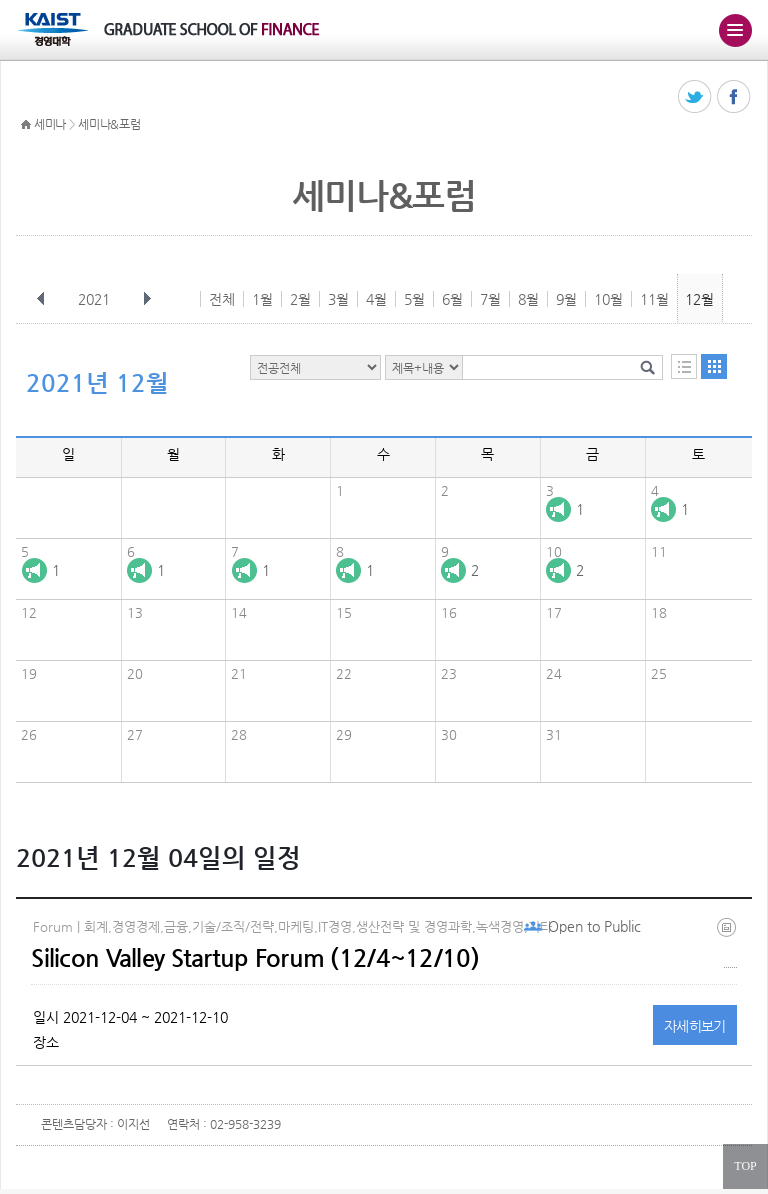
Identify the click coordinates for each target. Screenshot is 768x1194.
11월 (654, 299)
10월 (608, 299)
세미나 (50, 124)
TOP (745, 1166)
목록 (684, 366)
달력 (714, 366)
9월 (566, 299)
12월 (699, 299)
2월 (300, 299)
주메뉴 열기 (735, 30)
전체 (222, 299)
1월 (262, 299)
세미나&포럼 (109, 124)
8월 (528, 299)
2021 (96, 299)
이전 (41, 299)
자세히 (695, 1026)
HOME (26, 125)
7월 (490, 299)
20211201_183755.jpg (730, 942)
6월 (452, 299)
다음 (147, 299)
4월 (376, 299)
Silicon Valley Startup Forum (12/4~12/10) (254, 958)
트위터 (695, 97)
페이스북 (734, 97)
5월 (414, 299)
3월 (338, 299)
